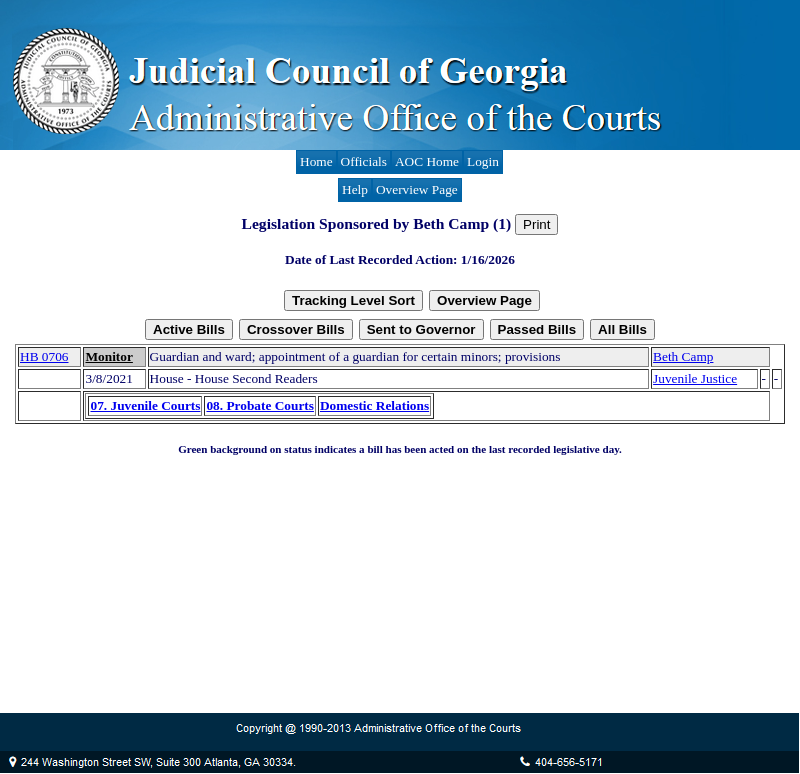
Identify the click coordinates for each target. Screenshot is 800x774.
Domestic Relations (374, 405)
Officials (364, 161)
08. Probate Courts (259, 405)
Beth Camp (683, 356)
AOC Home (427, 161)
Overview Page (417, 189)
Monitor (108, 356)
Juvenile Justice (695, 378)
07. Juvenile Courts (145, 405)
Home (316, 161)
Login (483, 161)
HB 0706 (44, 356)
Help (355, 189)
